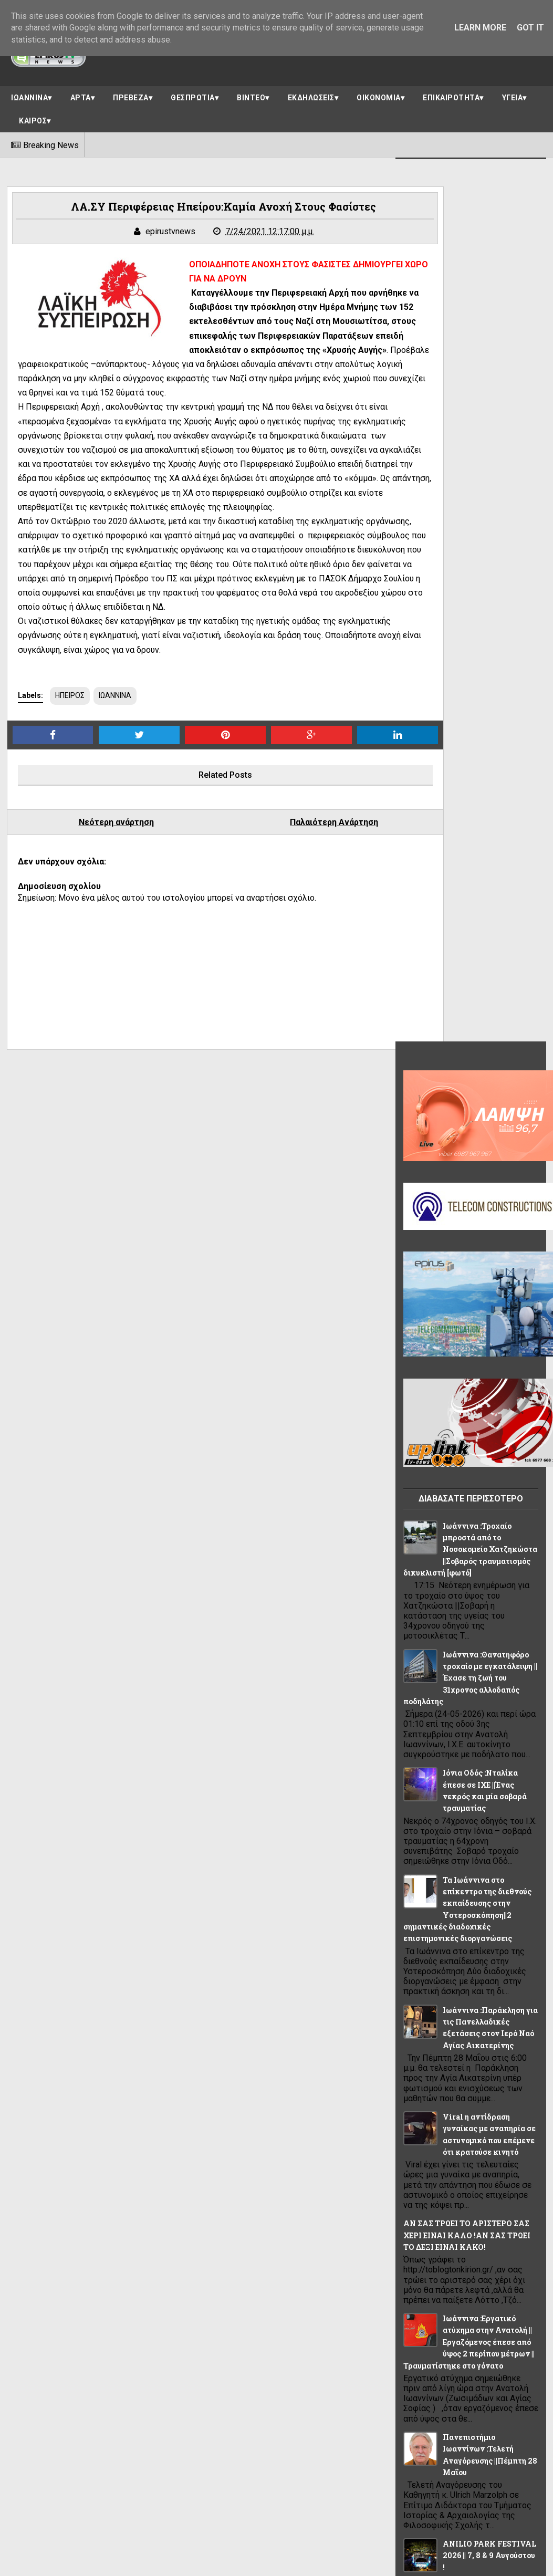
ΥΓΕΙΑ (512, 93)
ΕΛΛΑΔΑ (468, 2030)
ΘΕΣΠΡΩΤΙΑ (193, 93)
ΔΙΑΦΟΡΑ (424, 2030)
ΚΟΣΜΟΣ (509, 2100)
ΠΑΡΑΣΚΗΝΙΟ (430, 2124)
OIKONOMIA (478, 1959)
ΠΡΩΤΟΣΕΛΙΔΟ (432, 2171)
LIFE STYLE (426, 1959)
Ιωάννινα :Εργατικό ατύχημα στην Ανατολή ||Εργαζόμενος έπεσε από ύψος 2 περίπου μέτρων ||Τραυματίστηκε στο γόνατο (467, 1453)
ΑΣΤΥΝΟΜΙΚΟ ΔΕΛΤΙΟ (444, 2006)
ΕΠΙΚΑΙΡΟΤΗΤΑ (451, 93)
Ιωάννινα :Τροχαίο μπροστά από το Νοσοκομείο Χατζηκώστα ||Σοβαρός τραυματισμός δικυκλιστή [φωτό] (463, 661)
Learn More (480, 28)
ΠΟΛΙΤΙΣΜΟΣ (429, 2147)
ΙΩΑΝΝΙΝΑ (29, 93)
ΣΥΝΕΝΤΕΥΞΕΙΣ (433, 2194)
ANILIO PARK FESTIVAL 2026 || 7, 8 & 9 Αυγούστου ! (486, 1667)
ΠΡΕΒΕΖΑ (131, 93)
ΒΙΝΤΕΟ (251, 93)
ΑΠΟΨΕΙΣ (473, 1982)
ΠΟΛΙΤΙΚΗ (482, 2124)
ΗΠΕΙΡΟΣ (74, 783)
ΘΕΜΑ (462, 2076)
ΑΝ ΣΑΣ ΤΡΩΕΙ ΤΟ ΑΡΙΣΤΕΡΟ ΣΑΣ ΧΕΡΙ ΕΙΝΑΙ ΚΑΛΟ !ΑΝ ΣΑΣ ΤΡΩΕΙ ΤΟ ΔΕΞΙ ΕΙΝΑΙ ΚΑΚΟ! (464, 1346)
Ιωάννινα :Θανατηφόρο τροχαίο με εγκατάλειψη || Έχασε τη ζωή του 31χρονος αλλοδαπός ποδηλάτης (465, 789)
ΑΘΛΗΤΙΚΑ (425, 1982)
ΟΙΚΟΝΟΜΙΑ (379, 93)
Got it (530, 28)
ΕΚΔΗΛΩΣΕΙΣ (311, 93)
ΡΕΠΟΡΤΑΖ (490, 2171)
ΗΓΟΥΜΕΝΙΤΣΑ (497, 2053)
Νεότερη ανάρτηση (101, 910)
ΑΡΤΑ (80, 93)
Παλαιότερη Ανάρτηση (281, 910)
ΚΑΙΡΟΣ (33, 116)
